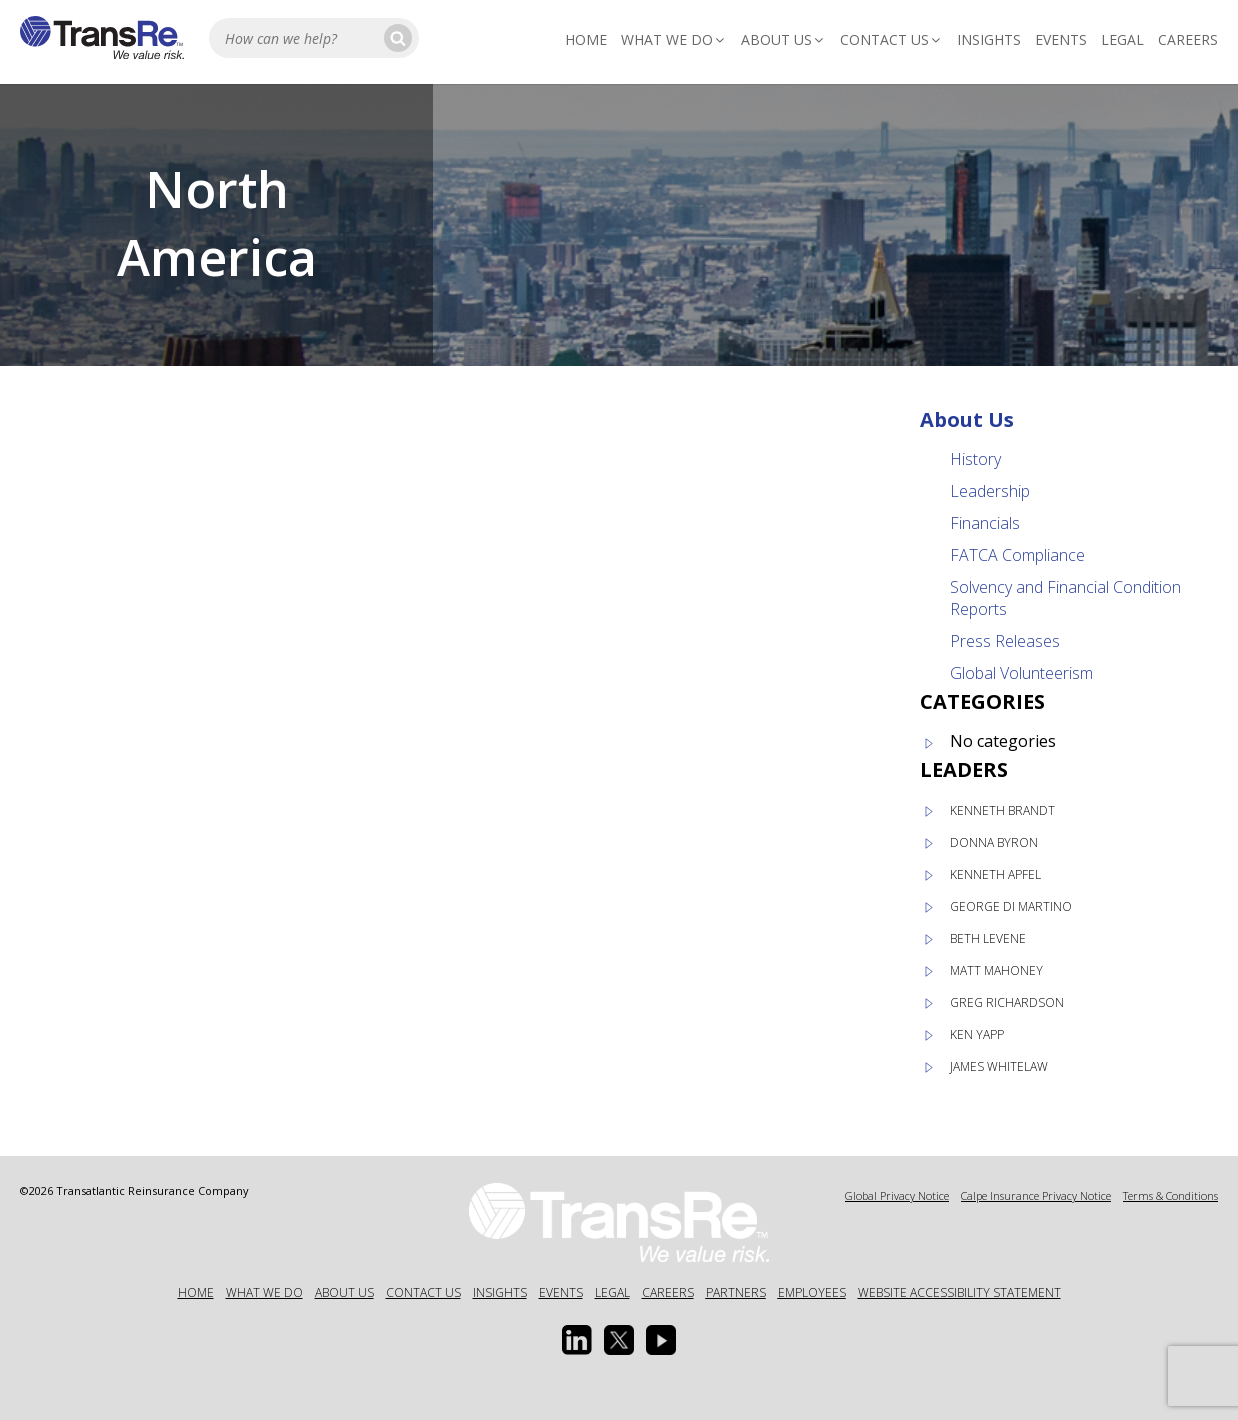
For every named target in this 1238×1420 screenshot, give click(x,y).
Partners (736, 1292)
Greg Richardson (1007, 1002)
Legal (1122, 39)
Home (586, 39)
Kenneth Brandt (1002, 810)
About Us (783, 39)
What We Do (674, 39)
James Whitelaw (999, 1066)
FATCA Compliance (1017, 555)
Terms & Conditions (1170, 1195)
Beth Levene (988, 938)
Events (1061, 39)
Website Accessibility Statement (959, 1292)
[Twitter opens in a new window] (619, 1340)
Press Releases (1005, 641)
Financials (985, 523)
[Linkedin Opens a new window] (577, 1340)
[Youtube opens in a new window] (661, 1340)
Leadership (990, 491)
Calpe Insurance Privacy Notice (1036, 1195)
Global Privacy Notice (897, 1195)
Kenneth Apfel (995, 874)
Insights (989, 39)
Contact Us (891, 39)
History (975, 459)
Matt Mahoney (996, 970)
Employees (812, 1292)
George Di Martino (1011, 906)
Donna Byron (994, 842)
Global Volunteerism (1021, 673)
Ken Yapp (977, 1034)
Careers (1188, 39)
